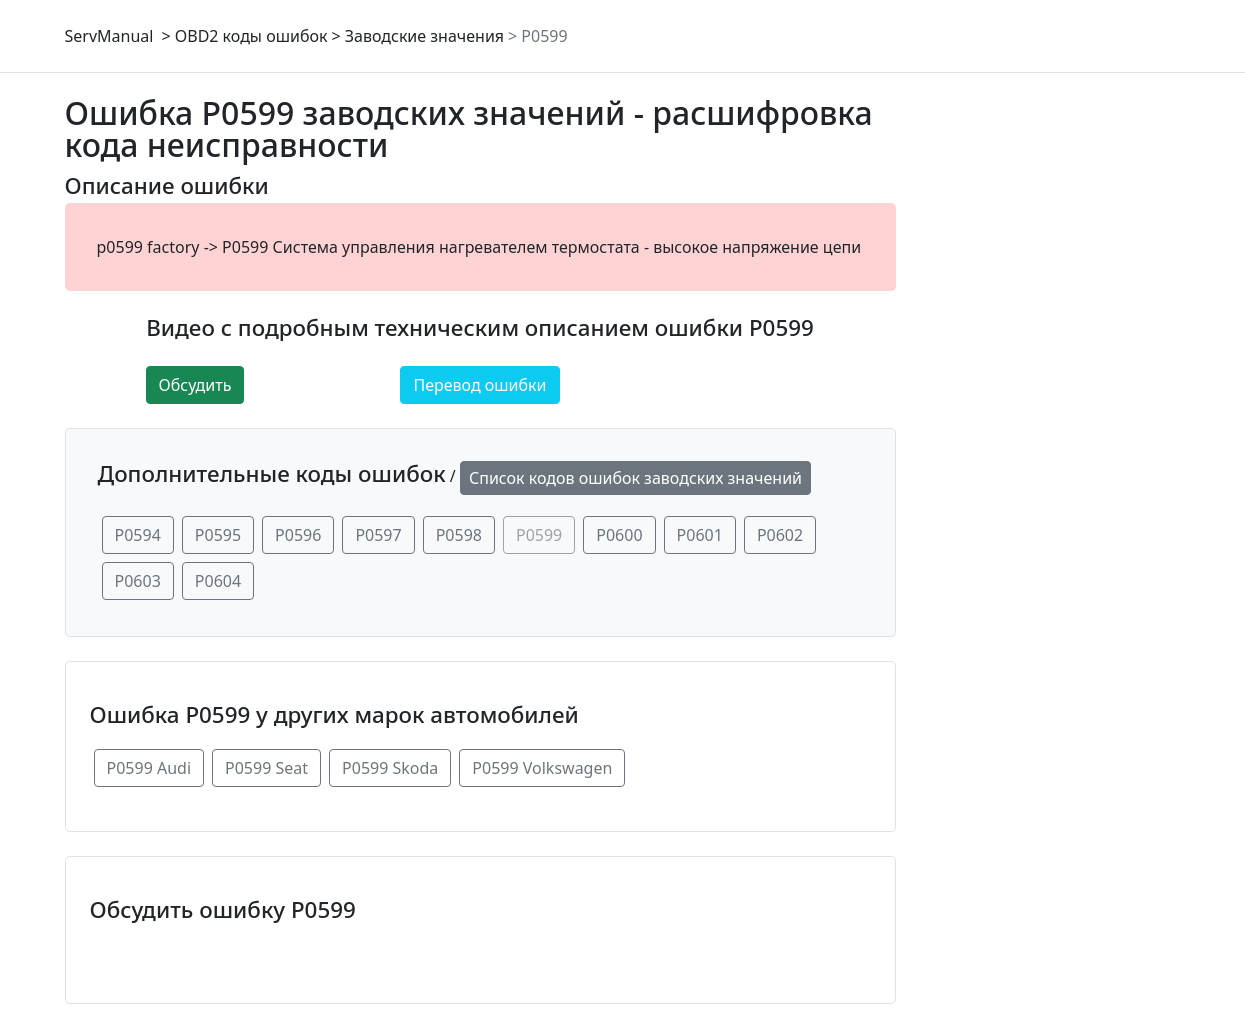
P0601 (700, 535)
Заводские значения (424, 36)
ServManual (109, 36)
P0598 (459, 535)
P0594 (138, 535)
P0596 (298, 535)
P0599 (544, 36)
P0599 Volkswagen (542, 768)
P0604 (218, 581)
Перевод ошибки (479, 385)
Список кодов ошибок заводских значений (635, 478)
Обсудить (195, 385)
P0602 (780, 535)
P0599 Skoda (390, 768)
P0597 (378, 535)
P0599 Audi (149, 768)
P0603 (138, 581)
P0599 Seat (266, 768)
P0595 (218, 535)
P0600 (619, 535)
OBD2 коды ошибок (251, 36)
